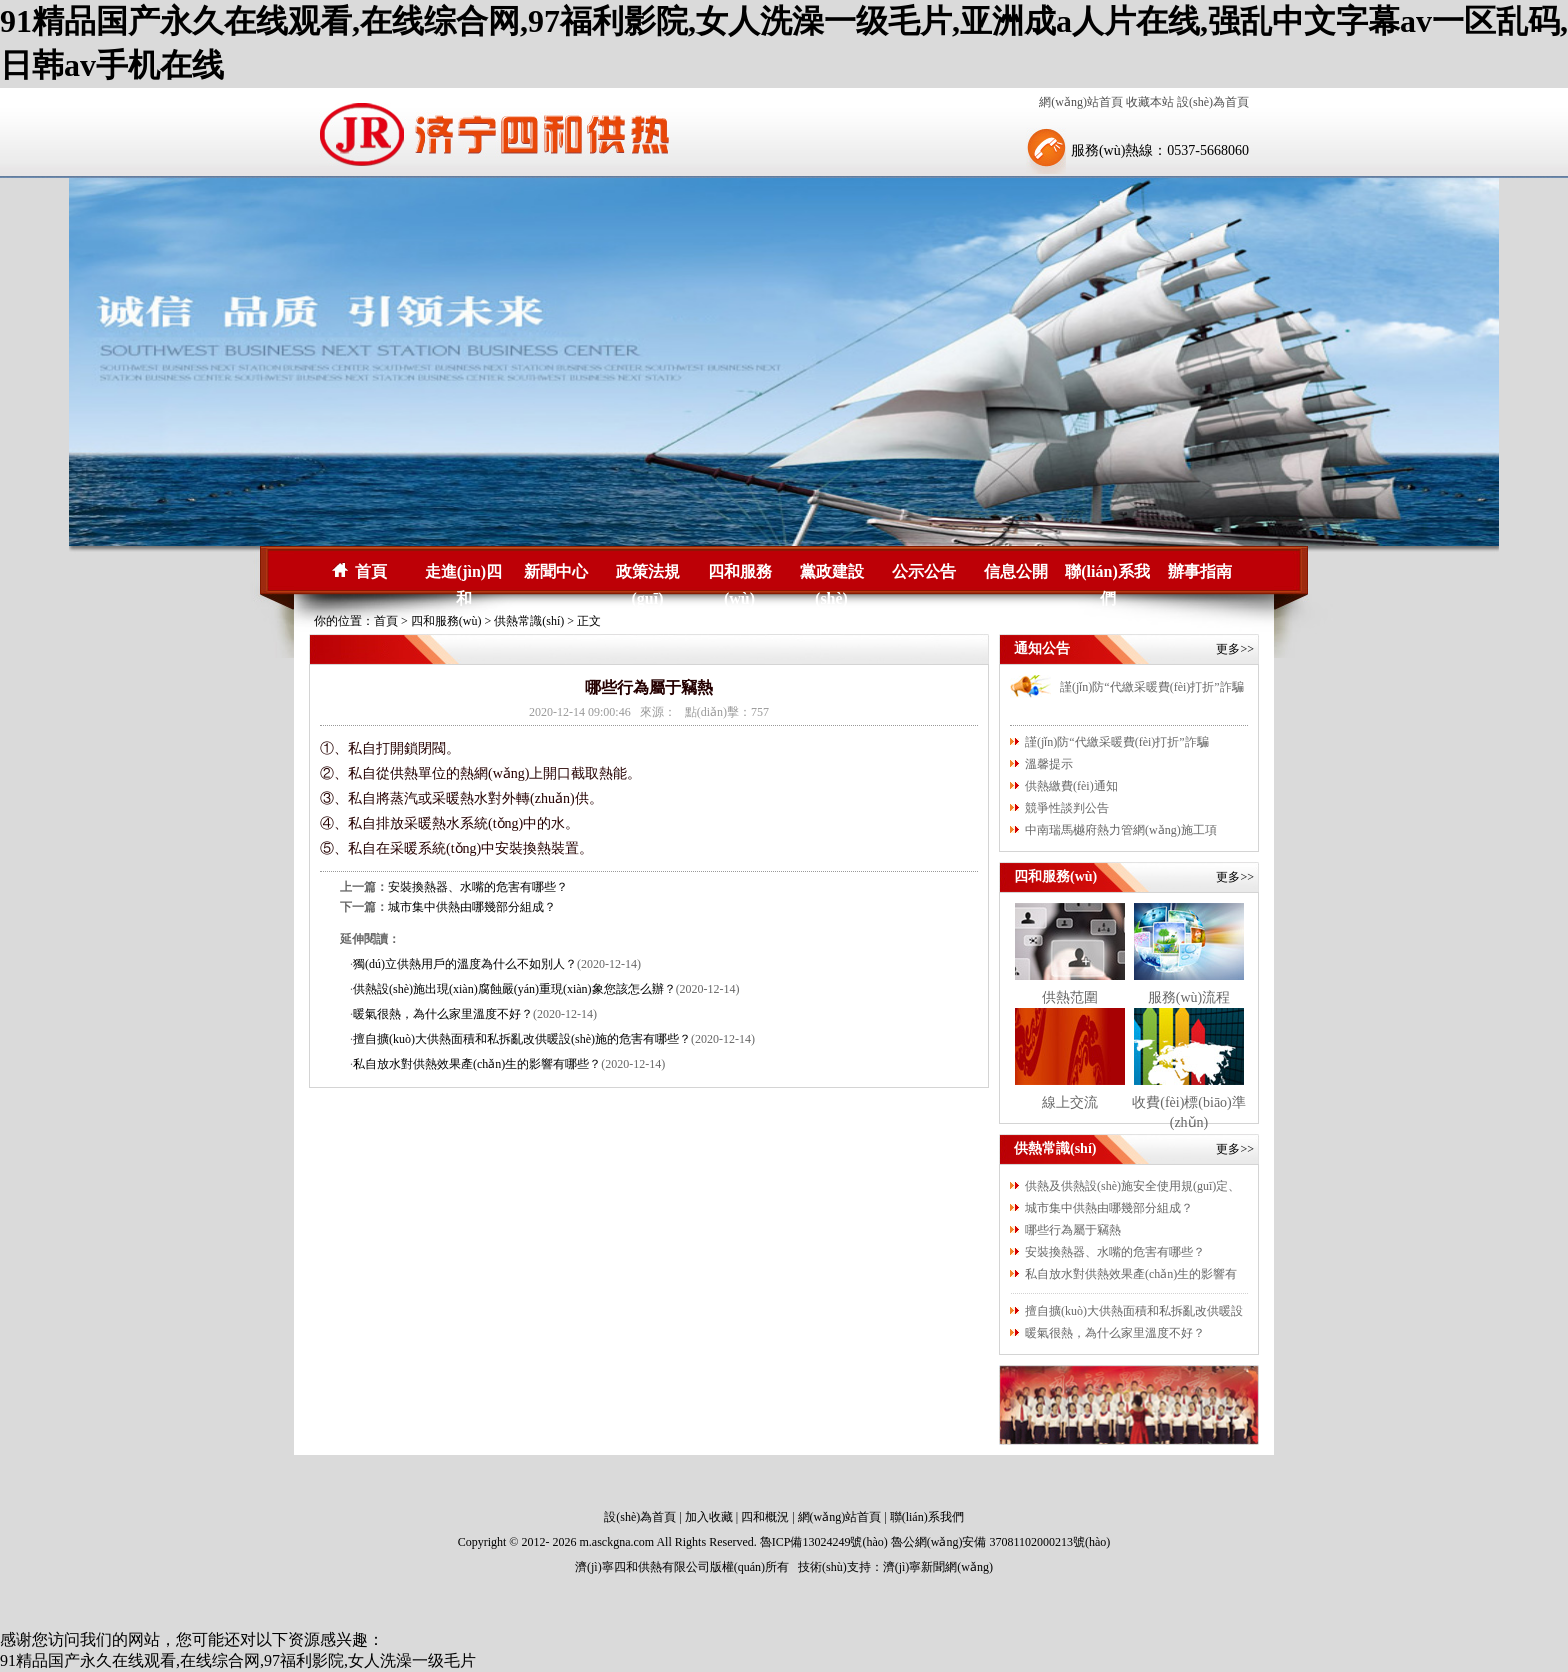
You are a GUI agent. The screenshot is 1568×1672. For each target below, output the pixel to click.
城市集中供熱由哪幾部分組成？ (1109, 1208)
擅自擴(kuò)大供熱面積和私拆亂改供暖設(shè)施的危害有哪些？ (522, 1039)
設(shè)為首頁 (1213, 102)
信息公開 (1016, 571)
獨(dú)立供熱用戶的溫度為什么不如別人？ (465, 964)
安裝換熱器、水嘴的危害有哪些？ (478, 887)
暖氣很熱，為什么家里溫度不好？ (443, 1014)
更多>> (1235, 649)
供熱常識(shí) (529, 621)
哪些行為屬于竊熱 (1073, 1230)
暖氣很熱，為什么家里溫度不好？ (1115, 1333)
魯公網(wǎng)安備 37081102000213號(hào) (1001, 1542)
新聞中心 (556, 571)
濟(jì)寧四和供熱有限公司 (642, 1567)
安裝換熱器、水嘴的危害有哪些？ (1115, 1252)
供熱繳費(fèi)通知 (1071, 786)
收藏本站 (1150, 102)
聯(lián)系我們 (1107, 574)
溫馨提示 (1049, 764)
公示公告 (924, 571)
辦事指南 (1200, 571)
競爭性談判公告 (1067, 808)
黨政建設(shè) (832, 574)
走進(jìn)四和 (463, 574)
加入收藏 (709, 1517)
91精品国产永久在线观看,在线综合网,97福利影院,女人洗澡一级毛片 (238, 1660)
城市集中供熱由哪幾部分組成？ (472, 907)
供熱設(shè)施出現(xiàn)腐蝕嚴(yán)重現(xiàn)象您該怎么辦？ (514, 989)
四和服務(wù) (740, 574)
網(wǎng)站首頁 (1081, 102)
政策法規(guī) (648, 574)
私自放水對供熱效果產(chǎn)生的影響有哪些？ (477, 1064)
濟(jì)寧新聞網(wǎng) (938, 1567)
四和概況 (765, 1517)
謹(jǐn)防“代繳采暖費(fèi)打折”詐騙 (1152, 687)
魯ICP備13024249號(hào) (824, 1542)
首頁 (371, 571)
